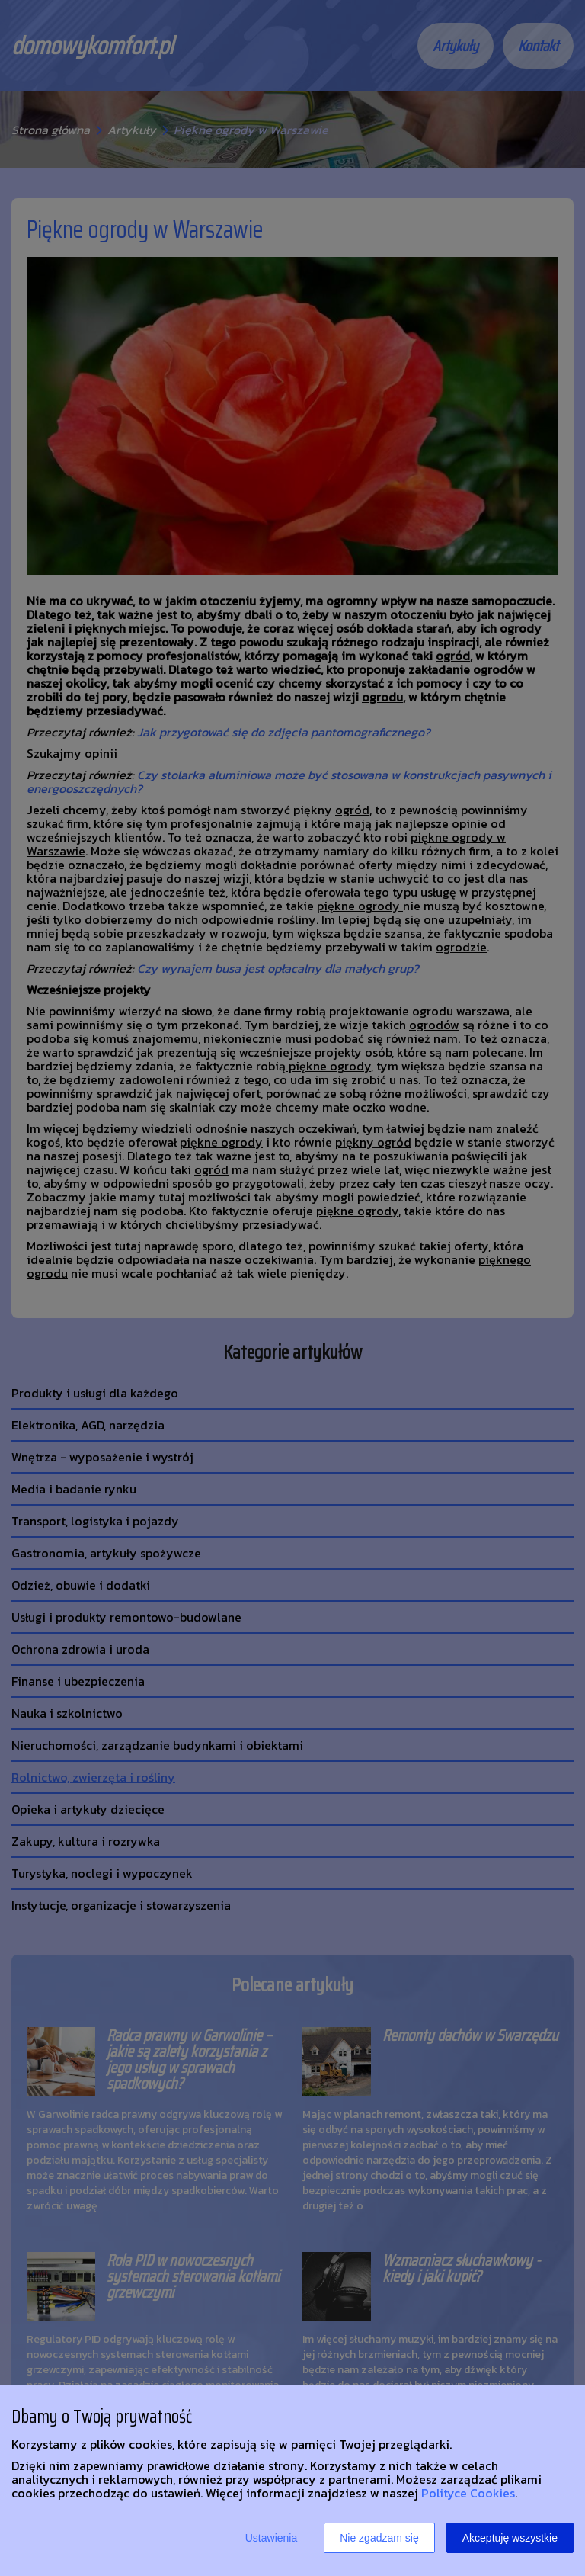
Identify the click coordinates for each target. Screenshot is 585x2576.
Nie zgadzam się (379, 2538)
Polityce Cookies (468, 2493)
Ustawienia (271, 2538)
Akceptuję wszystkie (510, 2538)
